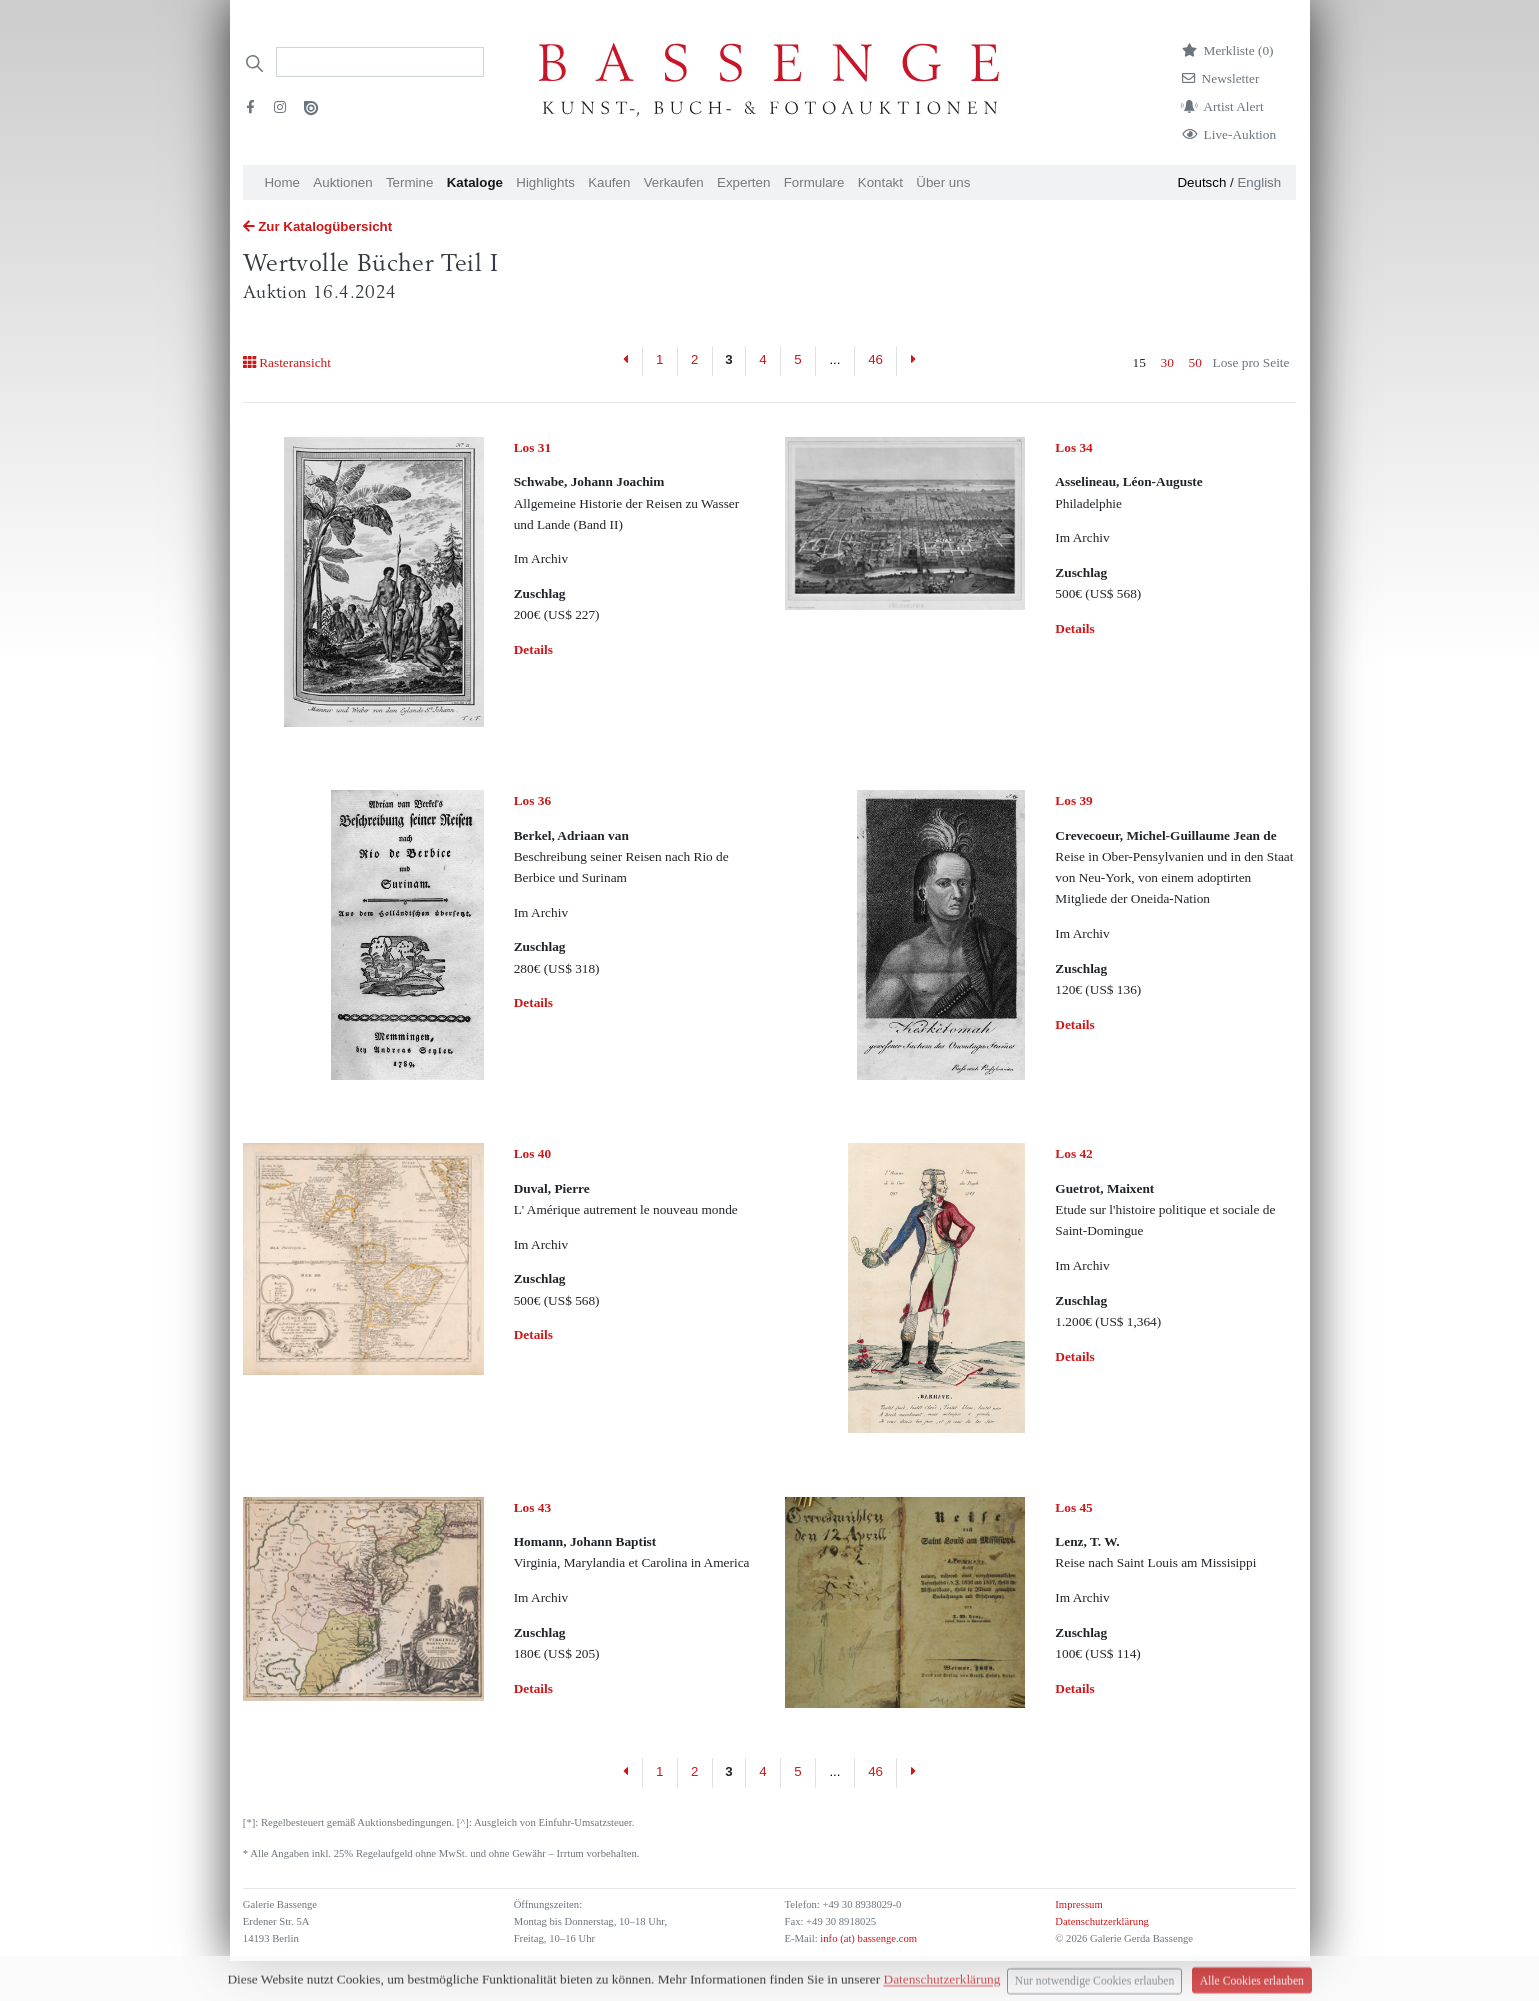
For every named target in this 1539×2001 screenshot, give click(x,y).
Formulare (814, 182)
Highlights (545, 182)
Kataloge (475, 182)
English (1259, 182)
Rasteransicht (287, 362)
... (834, 359)
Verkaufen (674, 182)
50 (1195, 362)
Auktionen (342, 182)
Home (282, 182)
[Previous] (626, 361)
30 (1167, 362)
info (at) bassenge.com (867, 1938)
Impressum (1078, 1904)
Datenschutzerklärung (1102, 1921)
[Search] (380, 62)
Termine (409, 182)
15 (1139, 362)
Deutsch (1201, 182)
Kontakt (880, 182)
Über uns (943, 182)
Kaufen (609, 182)
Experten (743, 182)
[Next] (912, 361)
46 (875, 359)
